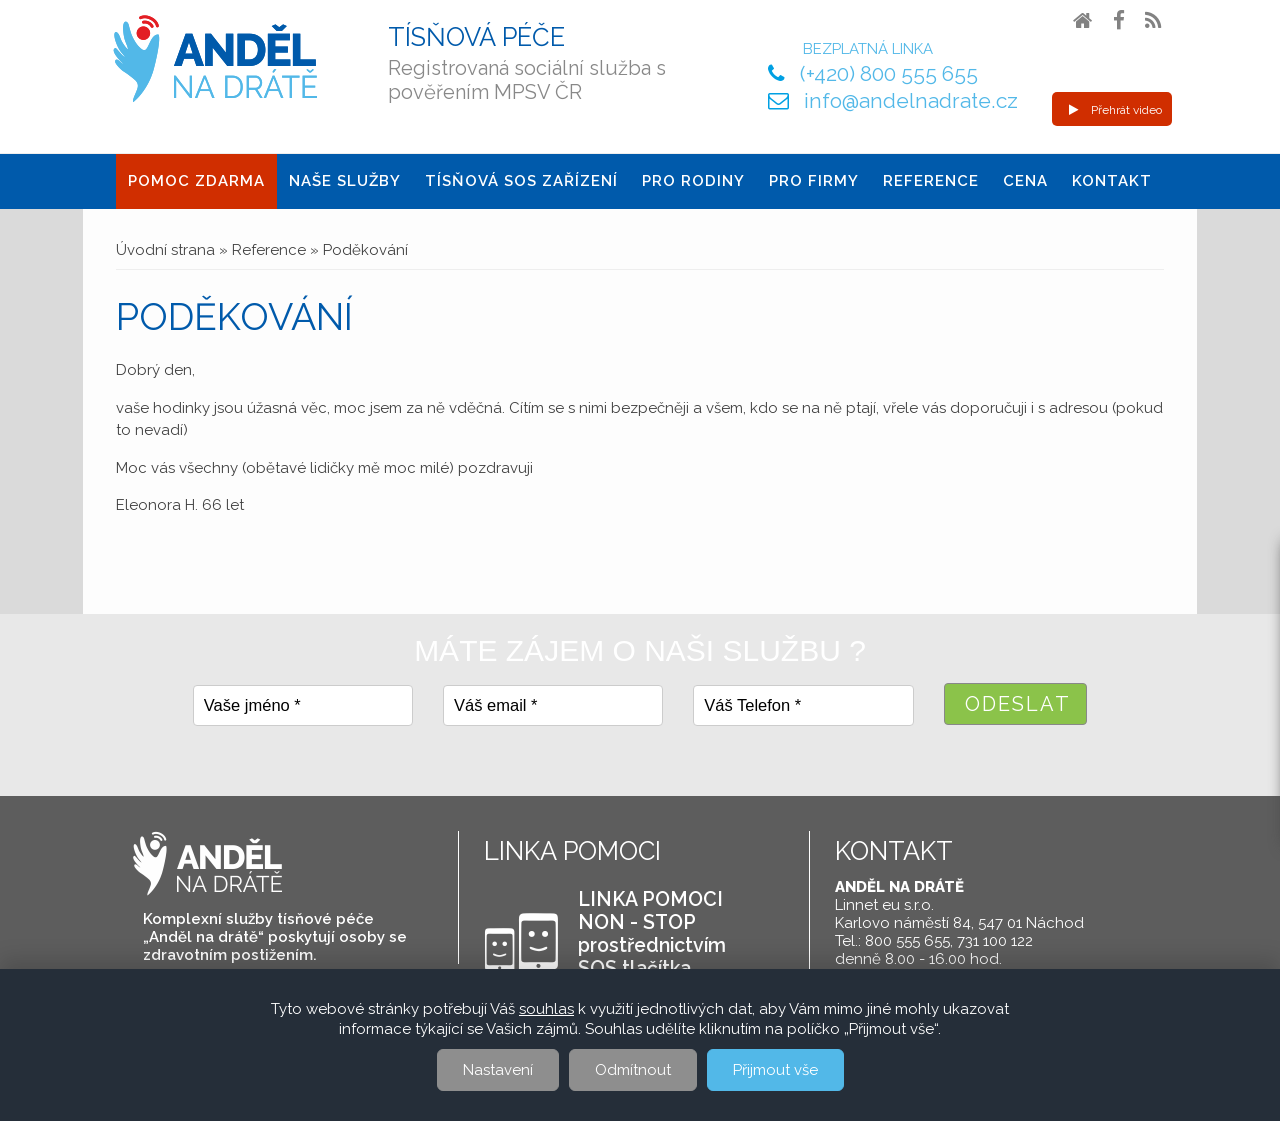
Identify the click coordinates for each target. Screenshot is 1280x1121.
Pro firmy (814, 181)
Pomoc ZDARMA (196, 181)
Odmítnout (633, 1070)
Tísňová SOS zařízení (521, 181)
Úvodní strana (165, 250)
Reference (931, 181)
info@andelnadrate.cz (911, 100)
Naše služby (345, 181)
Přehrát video (1115, 110)
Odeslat (1018, 704)
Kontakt (1112, 181)
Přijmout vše (775, 1070)
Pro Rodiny (693, 181)
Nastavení (498, 1070)
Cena (1025, 181)
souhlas (546, 1009)
